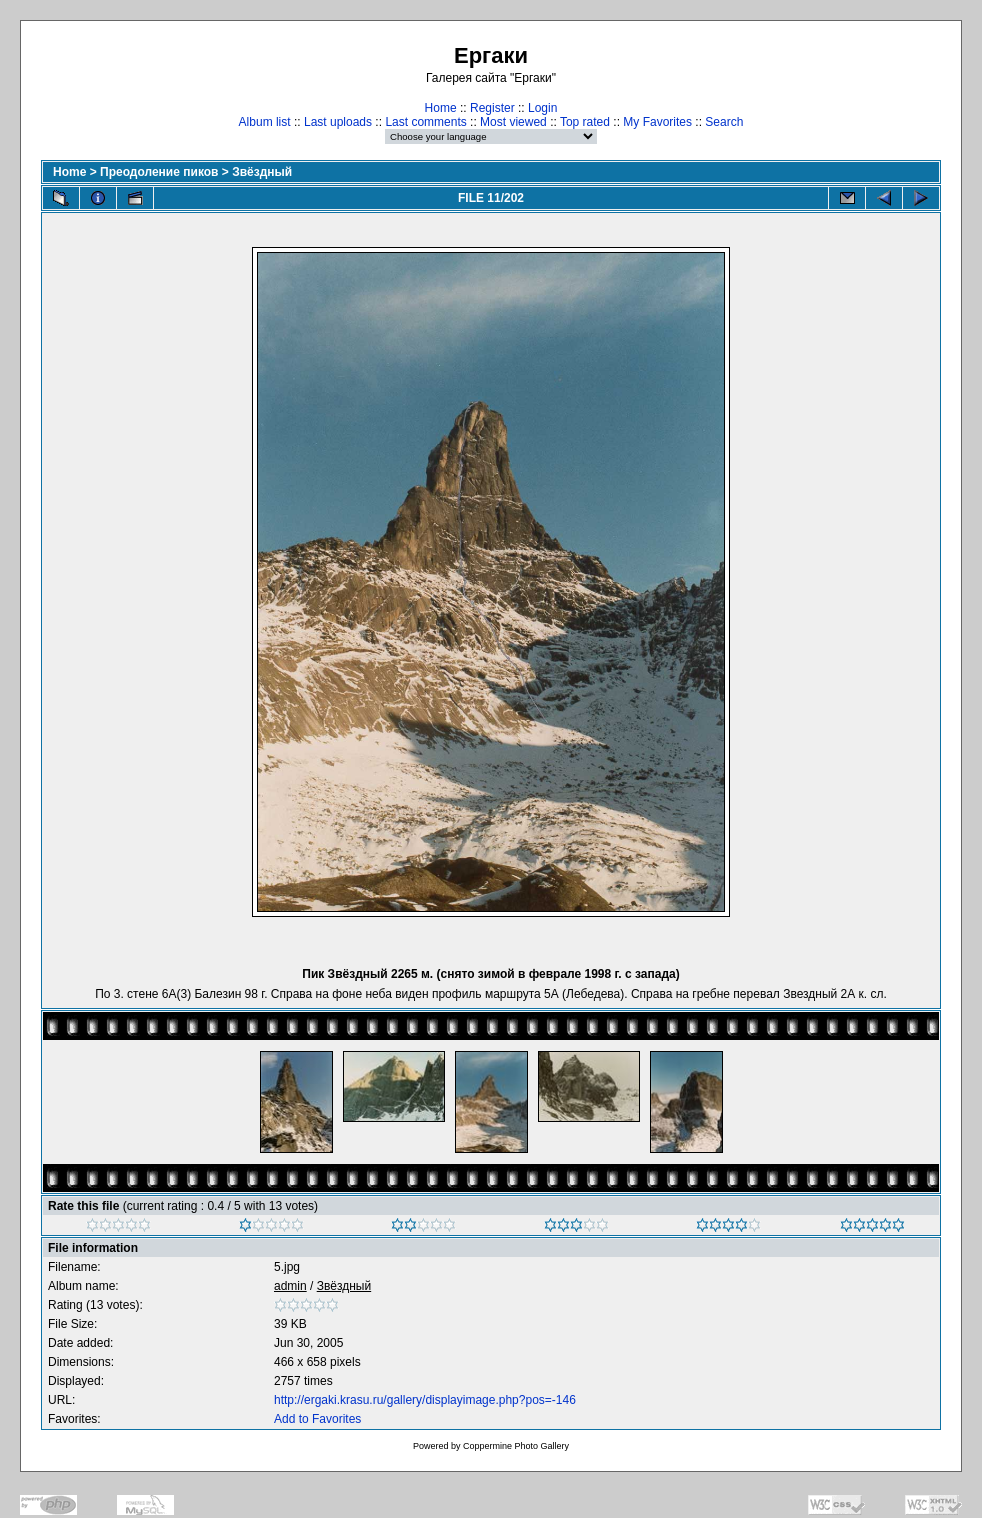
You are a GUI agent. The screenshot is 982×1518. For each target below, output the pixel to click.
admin (290, 1286)
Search (724, 122)
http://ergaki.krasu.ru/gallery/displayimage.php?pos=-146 (425, 1400)
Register (492, 108)
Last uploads (338, 122)
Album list (265, 122)
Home (441, 108)
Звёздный (262, 172)
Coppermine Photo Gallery (516, 1446)
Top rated (585, 122)
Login (542, 108)
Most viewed (513, 122)
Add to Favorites (317, 1419)
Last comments (425, 122)
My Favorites (657, 122)
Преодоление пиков (159, 172)
